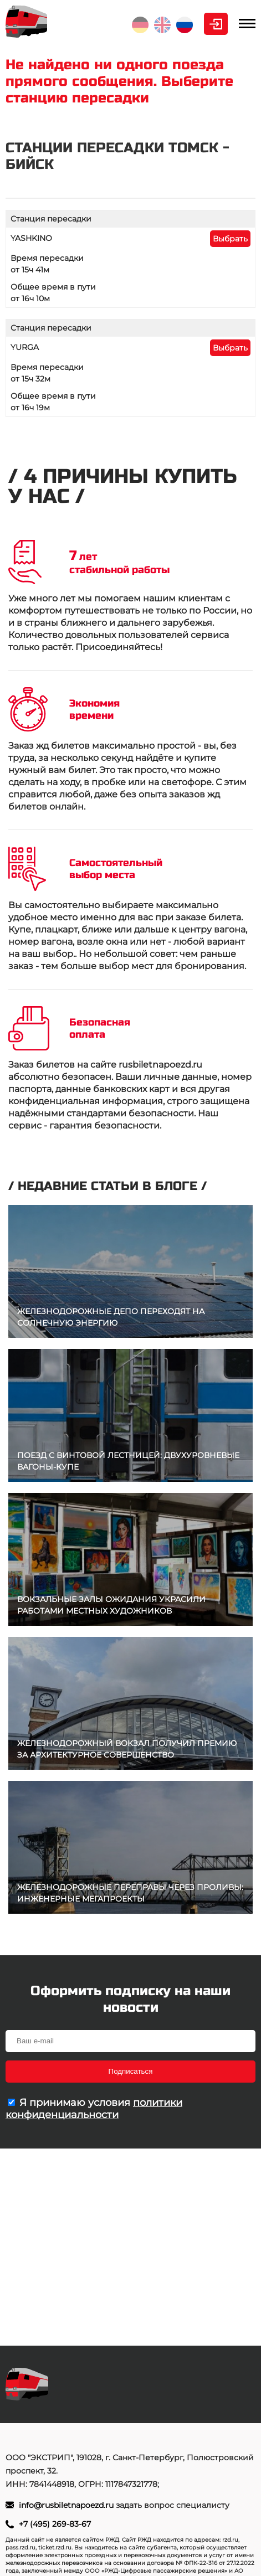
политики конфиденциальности (94, 2108)
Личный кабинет (216, 24)
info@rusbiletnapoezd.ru (67, 2505)
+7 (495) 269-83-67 (55, 2524)
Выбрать (230, 239)
